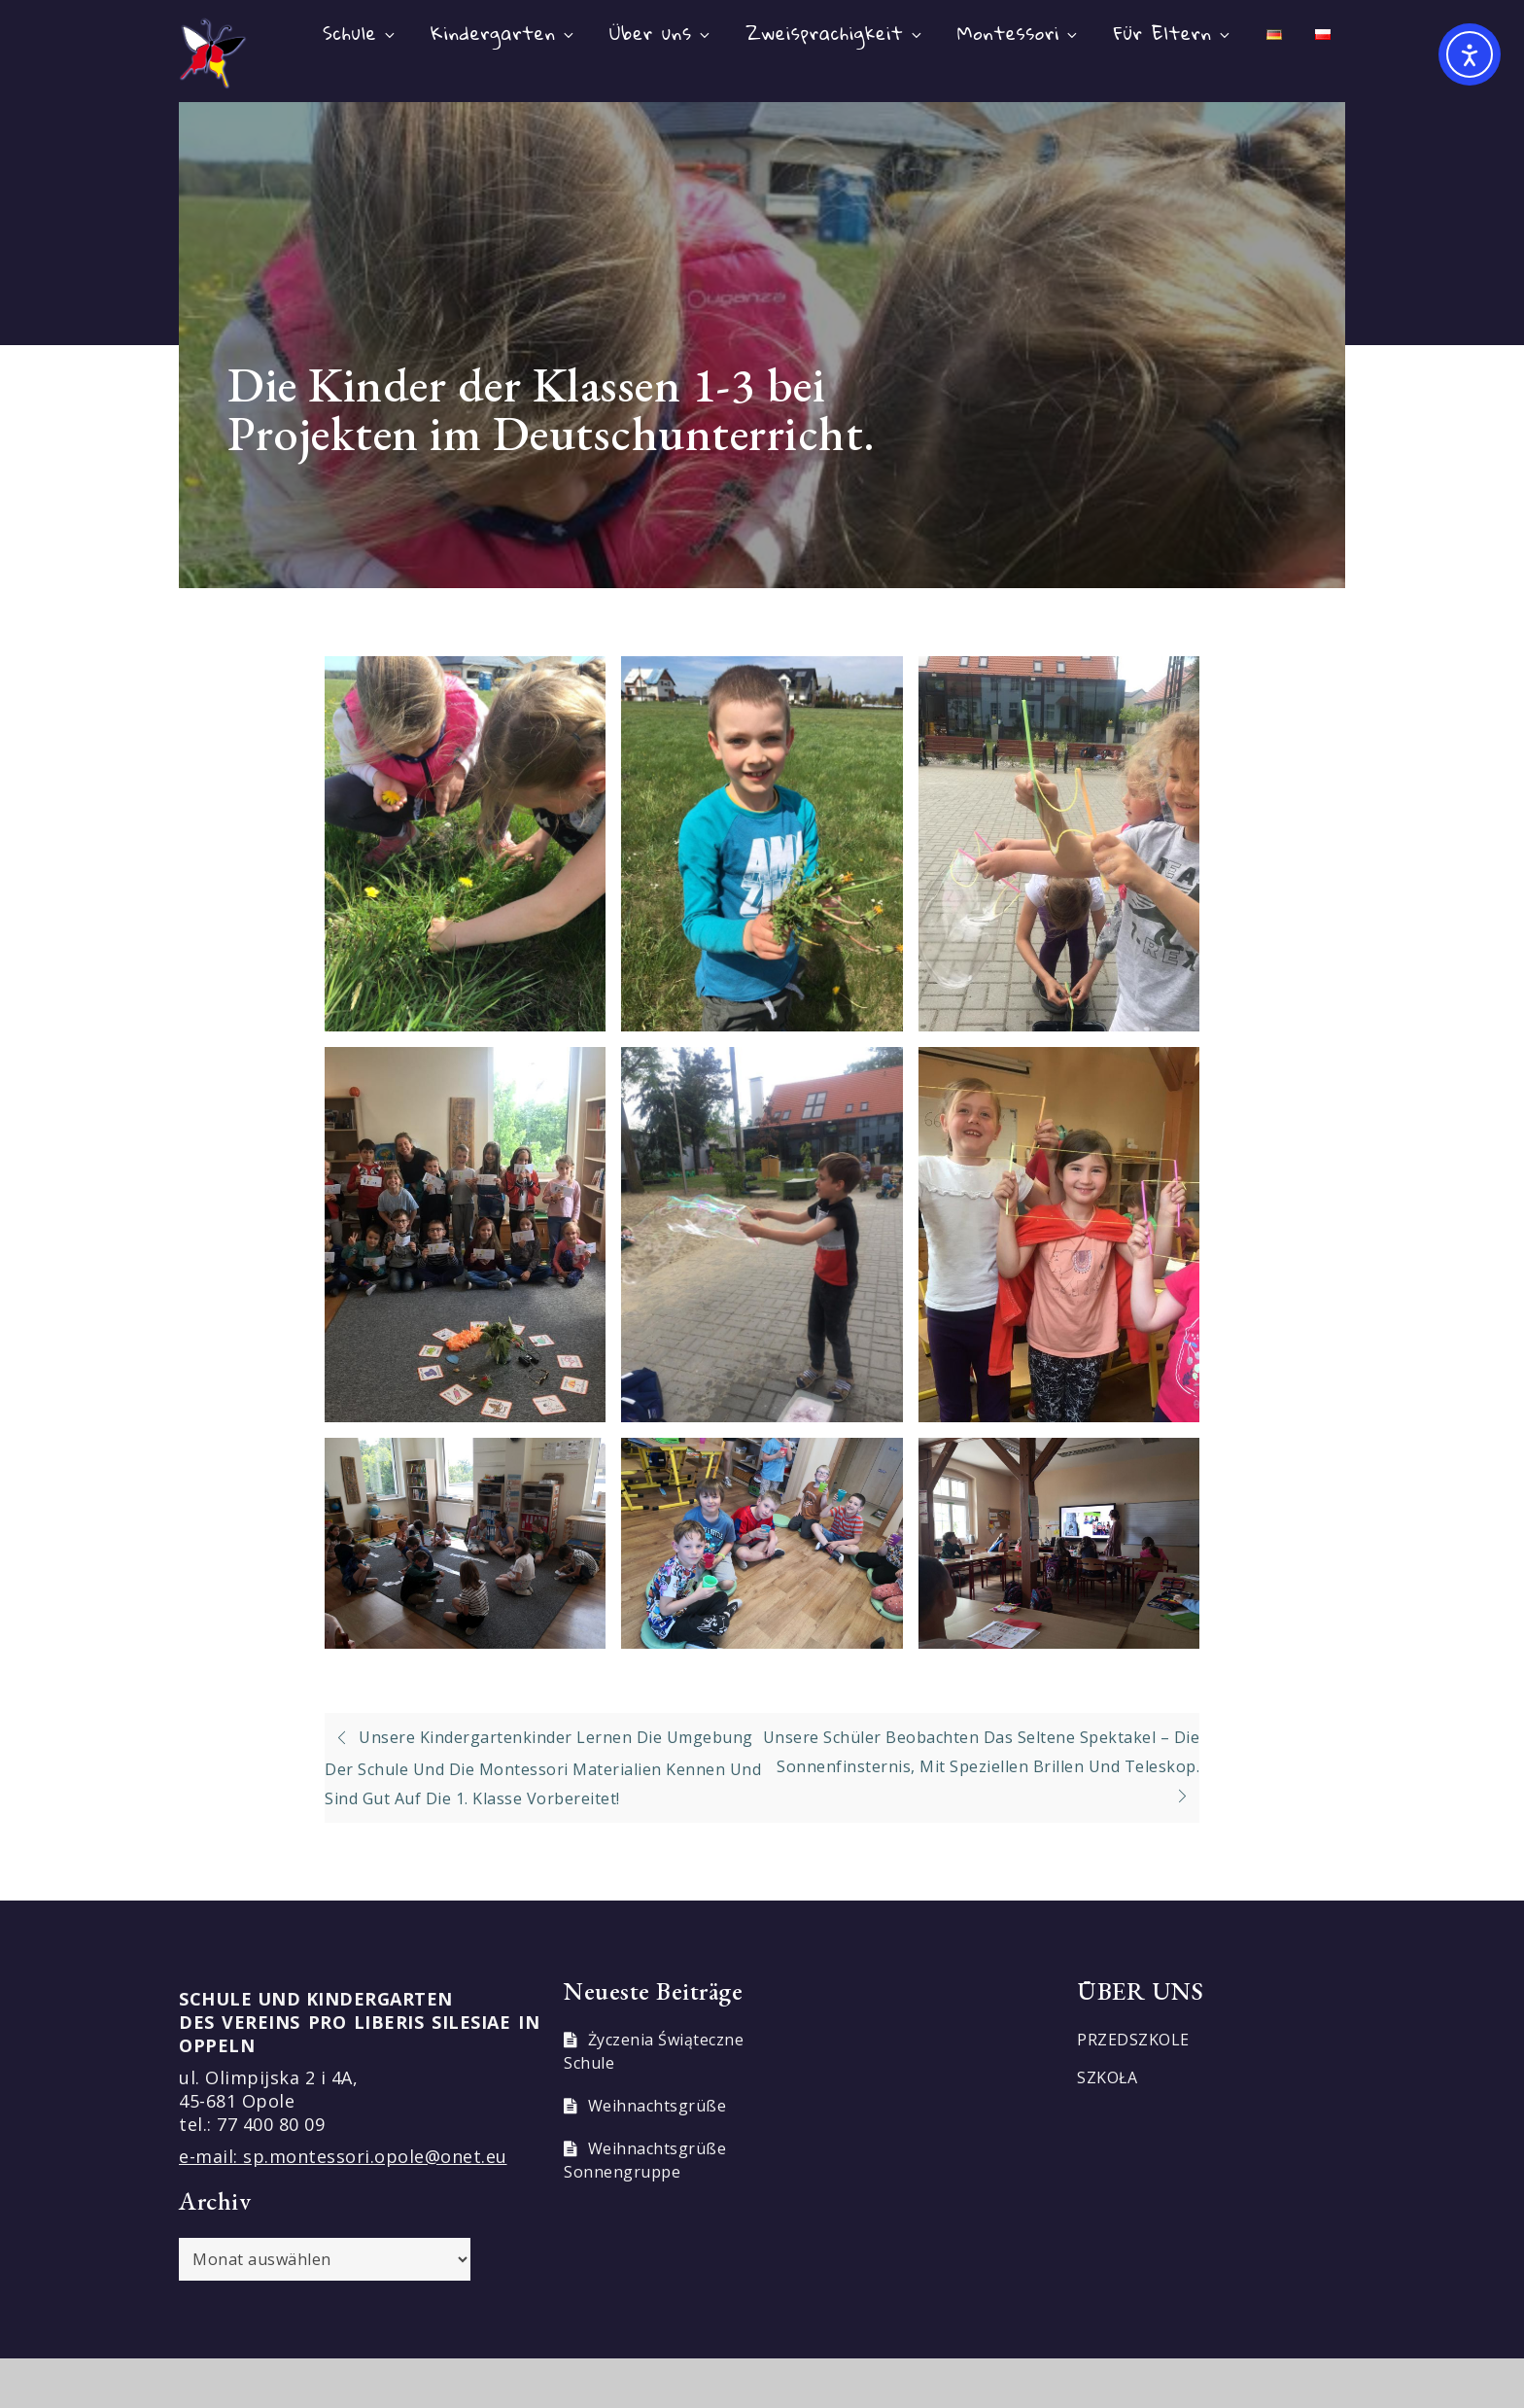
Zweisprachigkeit (834, 33)
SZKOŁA (1107, 2077)
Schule (360, 33)
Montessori (1018, 33)
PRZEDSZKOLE (1133, 2039)
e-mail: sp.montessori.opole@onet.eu (343, 2156)
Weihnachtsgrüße (657, 2105)
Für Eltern (1173, 33)
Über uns (660, 33)
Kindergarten (503, 33)
